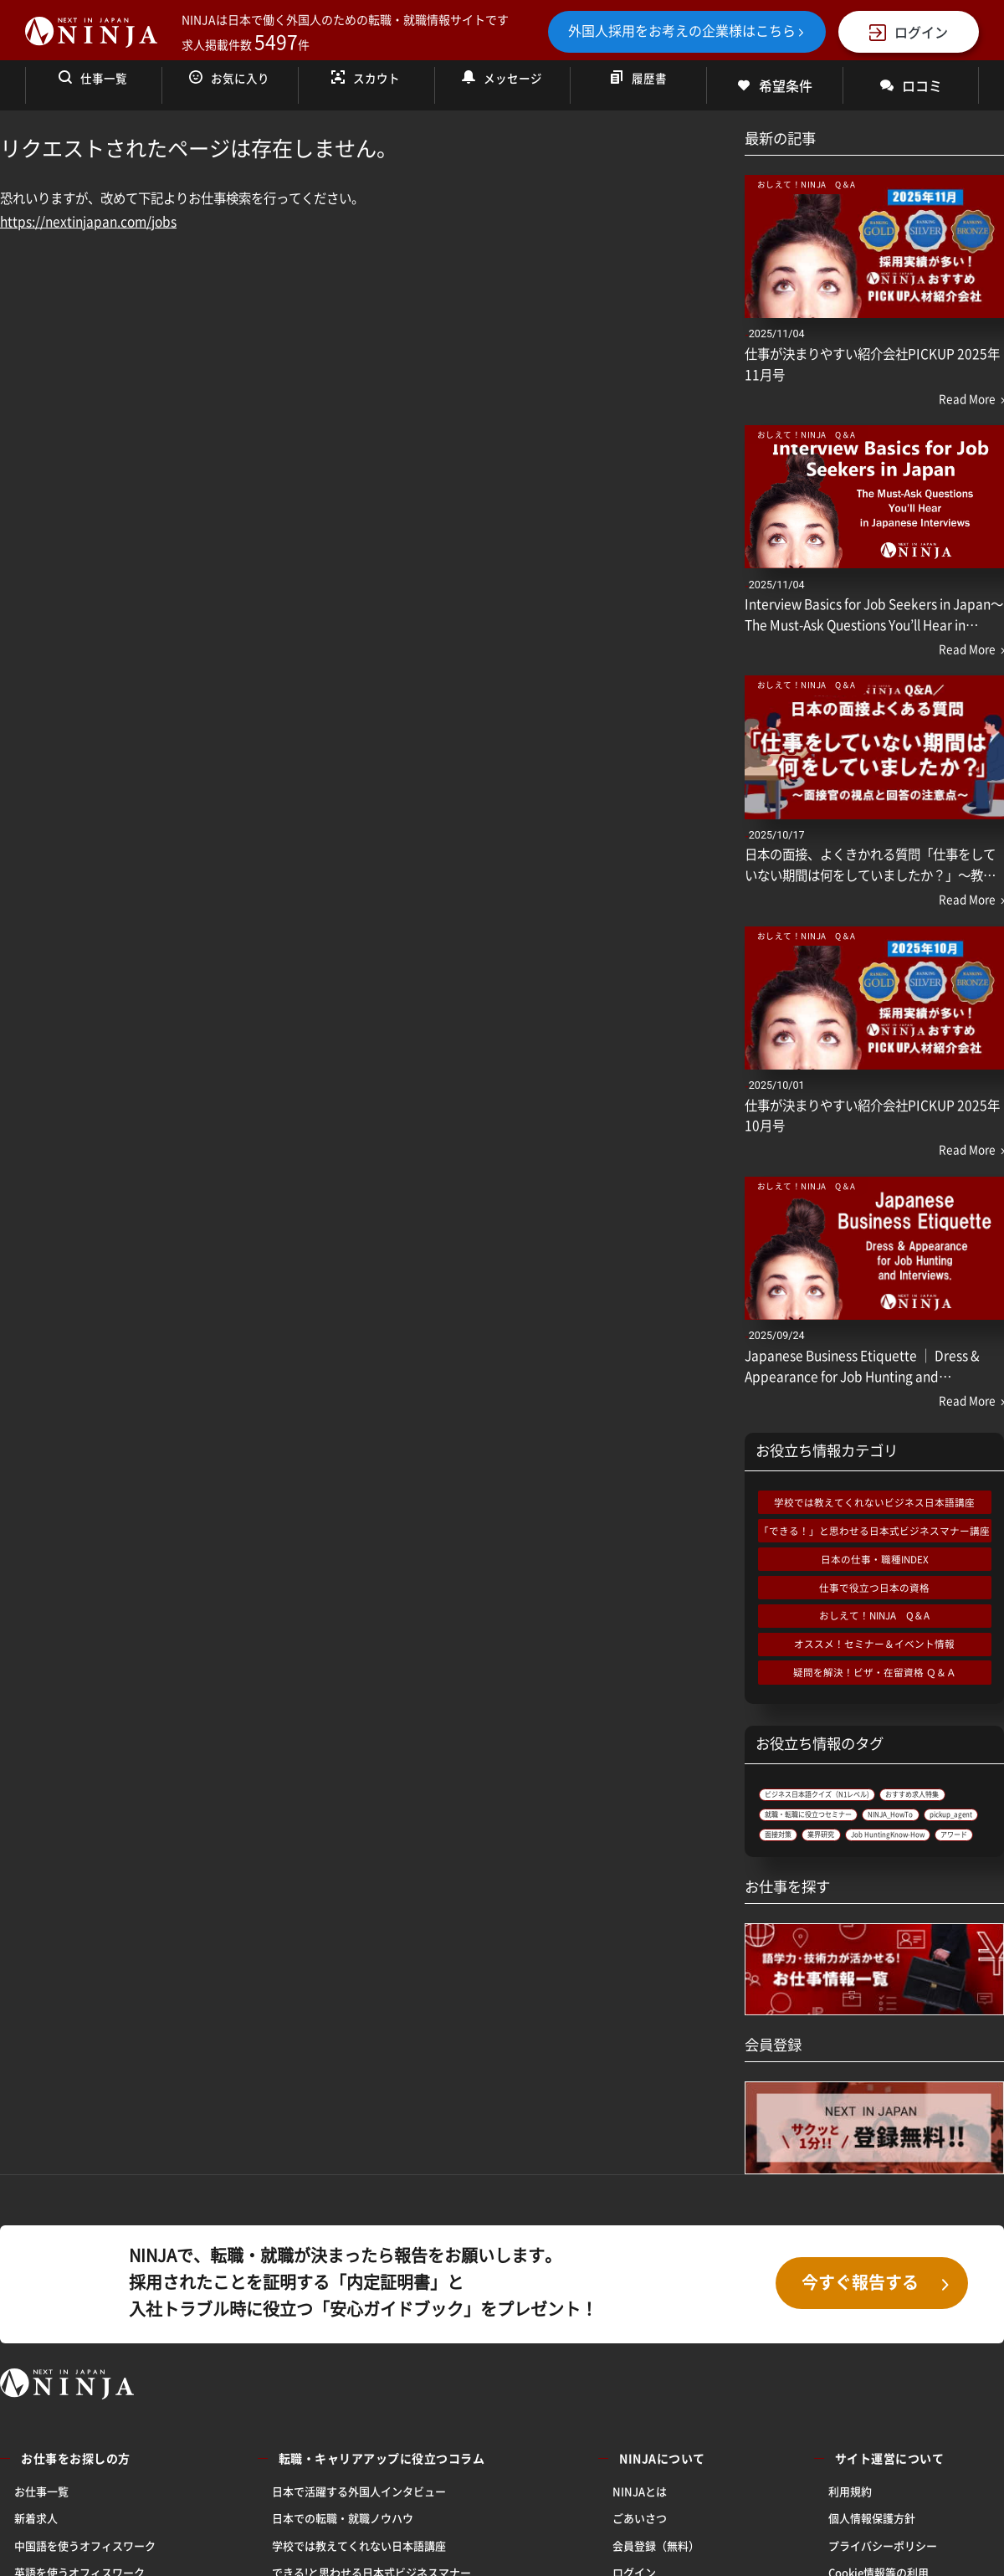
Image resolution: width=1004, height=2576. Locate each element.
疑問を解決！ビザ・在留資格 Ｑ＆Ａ (874, 1672)
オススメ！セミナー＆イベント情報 (874, 1643)
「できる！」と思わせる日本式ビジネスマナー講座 (874, 1530)
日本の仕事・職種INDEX (875, 1559)
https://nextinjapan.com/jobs (88, 221)
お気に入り (229, 85)
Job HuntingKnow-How (827, 1928)
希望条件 (774, 85)
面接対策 (789, 1902)
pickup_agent (899, 1875)
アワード (932, 1928)
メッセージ (502, 85)
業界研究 (855, 1902)
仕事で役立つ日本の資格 (874, 1587)
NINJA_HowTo (804, 1875)
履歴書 (638, 85)
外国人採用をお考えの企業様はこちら (687, 30)
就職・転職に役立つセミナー (842, 1848)
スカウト (365, 85)
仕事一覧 (93, 85)
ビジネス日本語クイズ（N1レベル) (858, 1796)
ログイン (908, 32)
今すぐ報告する (877, 2381)
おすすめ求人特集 (813, 1822)
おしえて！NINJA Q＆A (874, 1615)
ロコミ (911, 85)
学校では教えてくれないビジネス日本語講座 (874, 1502)
